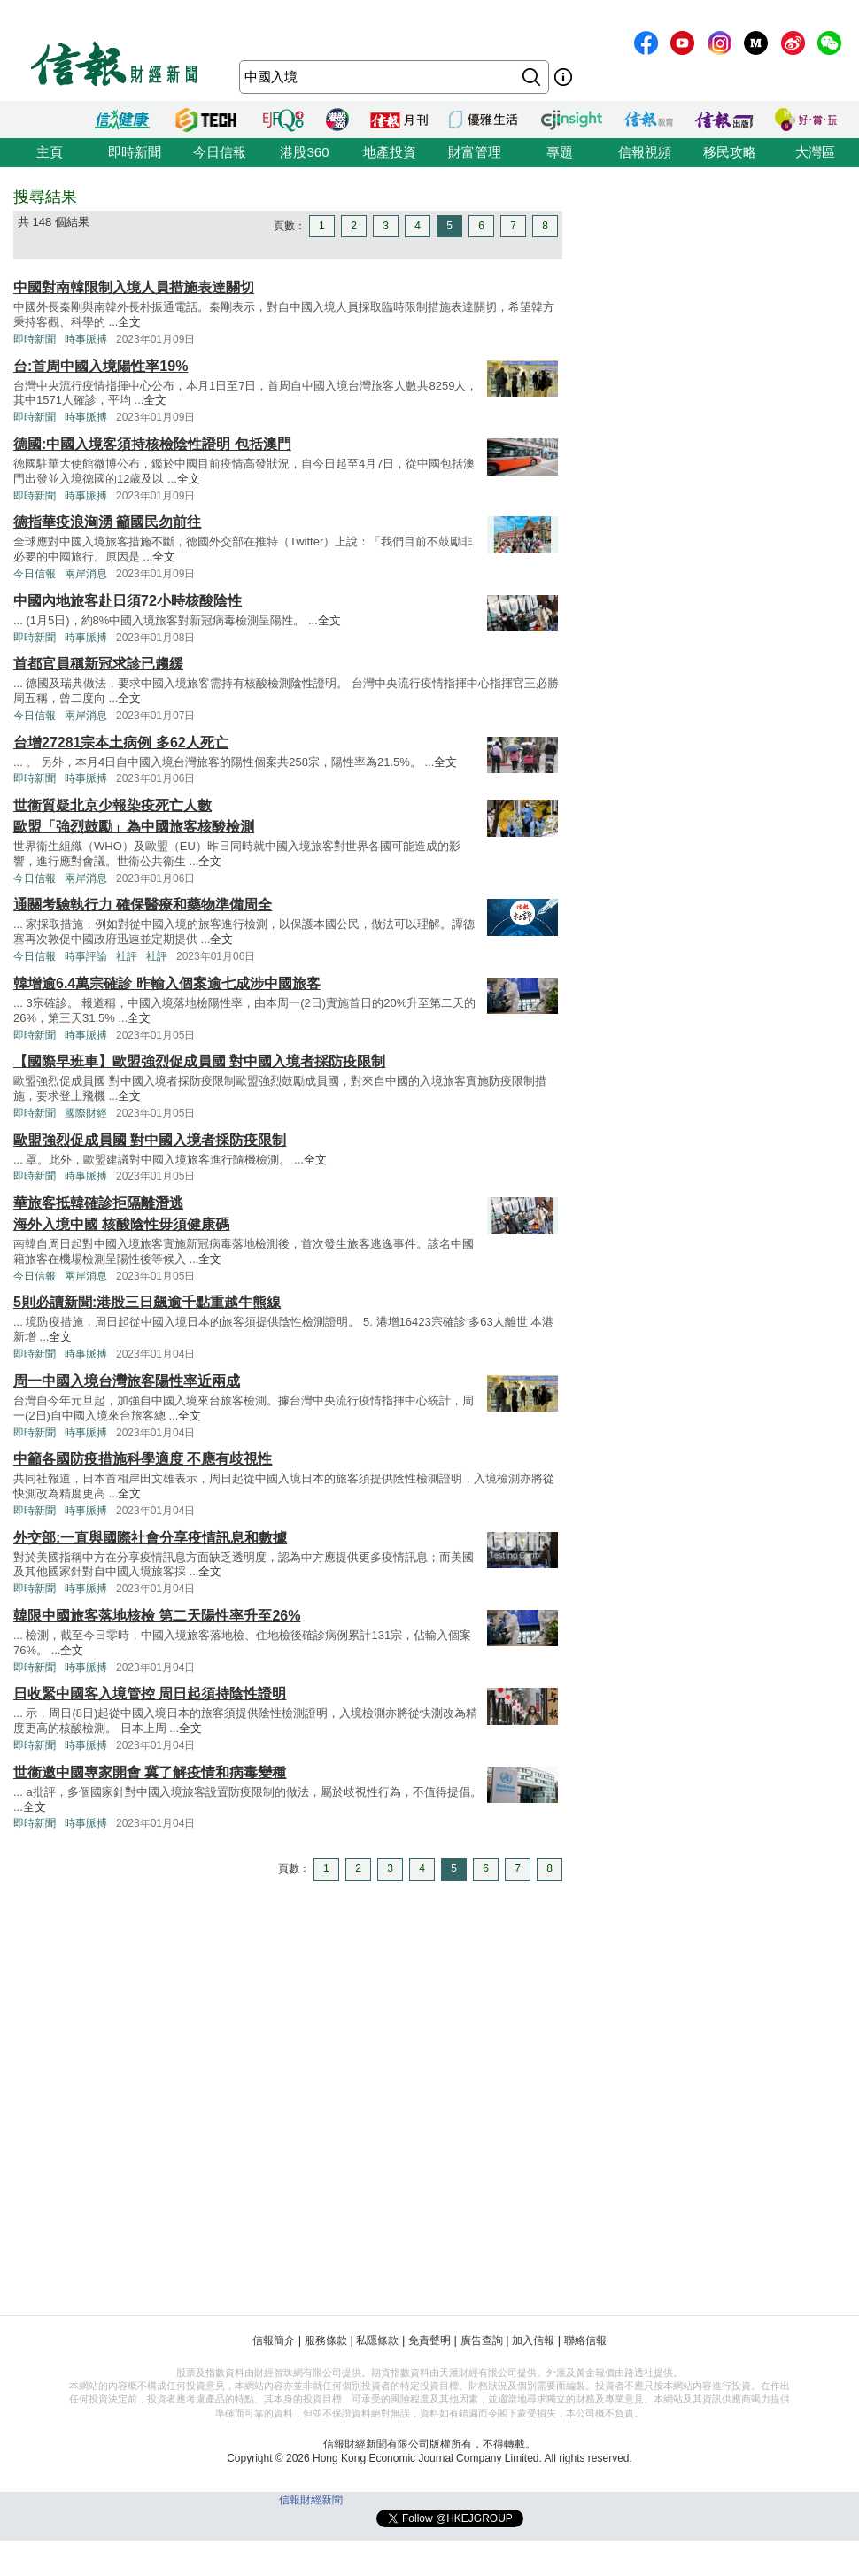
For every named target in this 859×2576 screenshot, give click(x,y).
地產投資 (389, 151)
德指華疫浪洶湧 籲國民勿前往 (107, 522)
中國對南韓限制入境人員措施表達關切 (133, 287)
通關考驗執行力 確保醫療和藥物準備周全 (142, 904)
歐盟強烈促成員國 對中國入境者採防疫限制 (149, 1140)
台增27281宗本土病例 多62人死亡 (120, 742)
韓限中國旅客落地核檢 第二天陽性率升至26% (156, 1615)
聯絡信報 (585, 2340)
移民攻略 (729, 151)
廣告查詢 (481, 2340)
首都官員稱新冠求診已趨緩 (98, 663)
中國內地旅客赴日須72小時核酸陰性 (127, 600)
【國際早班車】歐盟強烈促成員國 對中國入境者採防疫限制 (199, 1061)
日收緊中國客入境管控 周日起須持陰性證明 (149, 1693)
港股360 (304, 151)
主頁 (49, 151)
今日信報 (219, 151)
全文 (129, 322)
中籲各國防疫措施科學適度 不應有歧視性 (142, 1458)
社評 (126, 956)
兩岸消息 (86, 574)
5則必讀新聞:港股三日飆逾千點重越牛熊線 (147, 1302)
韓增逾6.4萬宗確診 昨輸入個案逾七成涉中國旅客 (167, 983)
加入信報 (533, 2340)
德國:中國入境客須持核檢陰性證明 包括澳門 (152, 444)
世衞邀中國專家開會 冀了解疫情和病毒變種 (149, 1772)
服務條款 (326, 2340)
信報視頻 (644, 151)
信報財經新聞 (311, 2500)
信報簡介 (273, 2340)
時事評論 (86, 956)
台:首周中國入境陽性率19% (100, 366)
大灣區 (815, 151)
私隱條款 (377, 2340)
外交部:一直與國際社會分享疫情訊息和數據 (150, 1537)
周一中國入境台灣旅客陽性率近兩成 (126, 1381)
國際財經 (86, 1113)
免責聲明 (429, 2340)
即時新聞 (134, 151)
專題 (559, 151)
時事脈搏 (86, 339)
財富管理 (474, 151)
